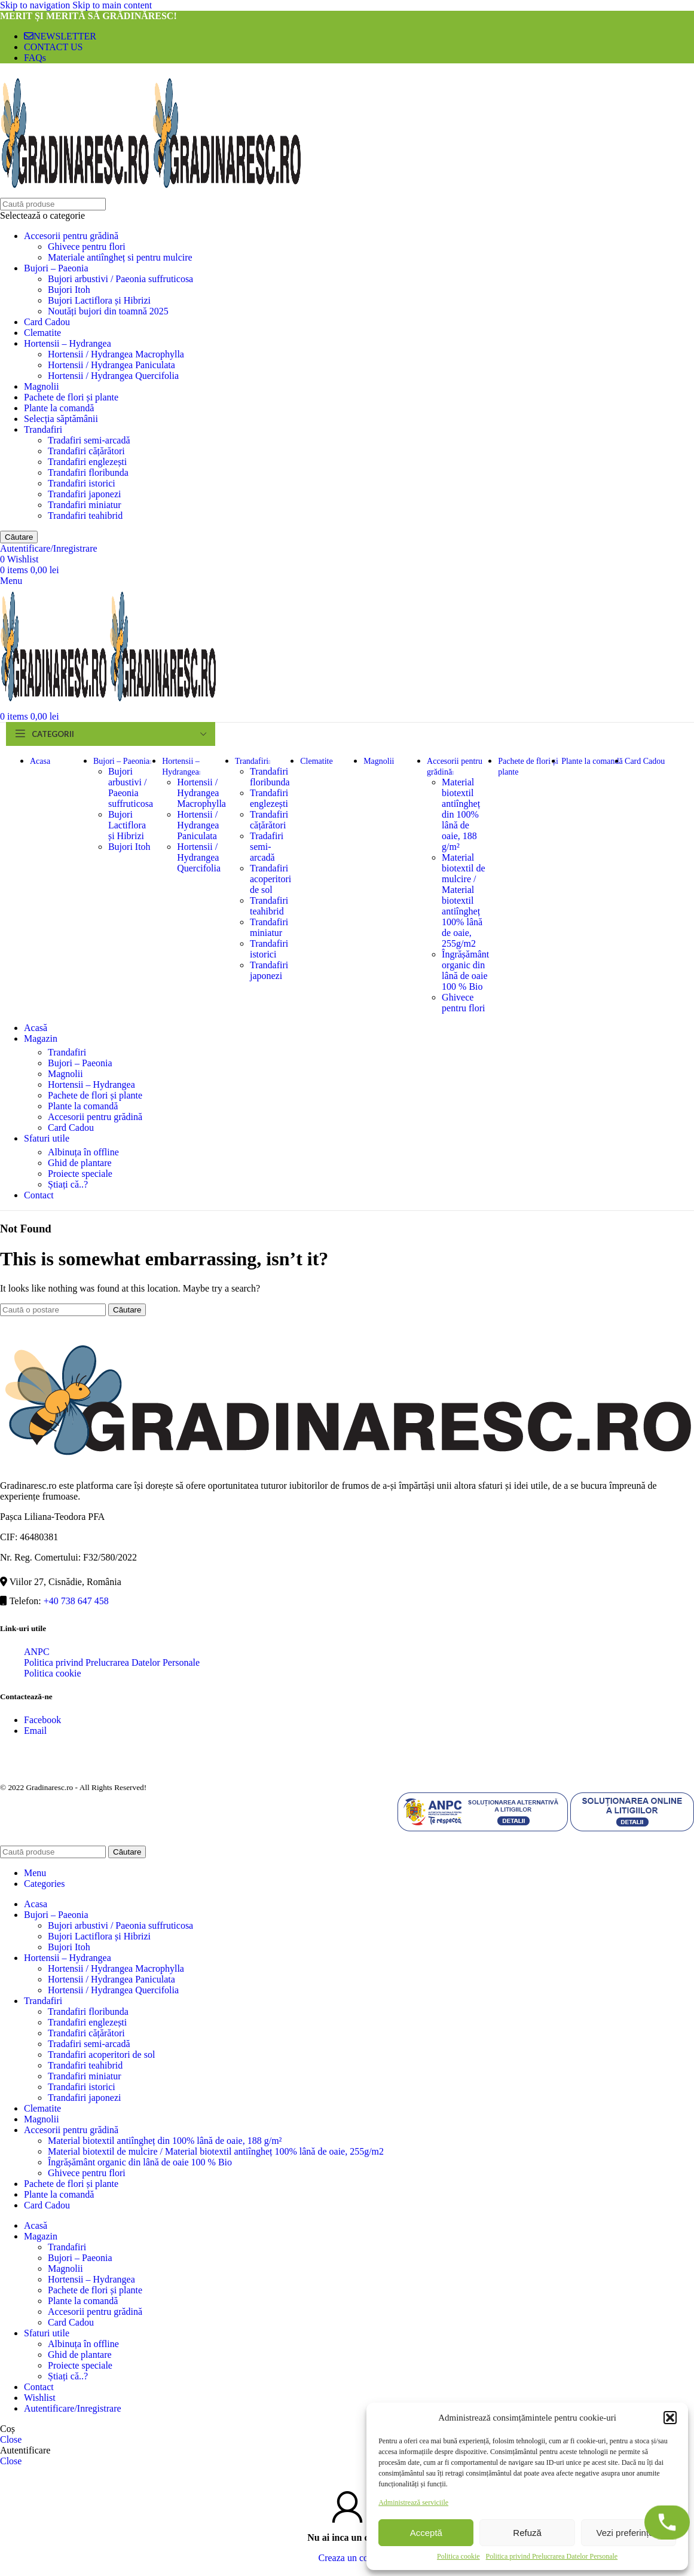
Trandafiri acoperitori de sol (270, 879)
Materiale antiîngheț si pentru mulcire (120, 257)
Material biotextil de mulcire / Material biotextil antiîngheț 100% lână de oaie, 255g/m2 (463, 900)
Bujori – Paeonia (56, 268)
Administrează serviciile (413, 2502)
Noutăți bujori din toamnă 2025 (108, 311)
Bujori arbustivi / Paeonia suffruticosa (120, 279)
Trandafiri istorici (81, 483)
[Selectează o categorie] (347, 215)
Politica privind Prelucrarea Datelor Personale (552, 2556)
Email (35, 1731)
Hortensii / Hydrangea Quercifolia (113, 376)
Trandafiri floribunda (88, 472)
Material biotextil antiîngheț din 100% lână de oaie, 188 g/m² (461, 814)
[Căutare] (53, 204)
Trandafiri (43, 429)
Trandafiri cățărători (86, 451)
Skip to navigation (36, 5)
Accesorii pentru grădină (71, 236)
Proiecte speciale (80, 1173)
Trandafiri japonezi (84, 494)
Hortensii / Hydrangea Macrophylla (116, 354)
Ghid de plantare (80, 1163)
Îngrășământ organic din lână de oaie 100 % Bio (465, 970)
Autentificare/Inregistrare (72, 2408)
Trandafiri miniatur (84, 505)
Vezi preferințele (629, 2533)
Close (11, 2439)
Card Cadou (47, 322)
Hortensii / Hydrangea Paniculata (111, 365)
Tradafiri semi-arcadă (89, 440)
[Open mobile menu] (11, 581)
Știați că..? (68, 1184)
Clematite (42, 333)
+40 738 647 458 (76, 1601)
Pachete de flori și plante (71, 397)
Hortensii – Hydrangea (67, 343)
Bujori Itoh (69, 289)
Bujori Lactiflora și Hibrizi (99, 300)
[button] (670, 2418)
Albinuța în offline (83, 1152)
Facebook (42, 1720)
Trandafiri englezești (87, 462)
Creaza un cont (347, 2558)
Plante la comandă (59, 408)
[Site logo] (76, 192)
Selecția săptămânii (61, 419)
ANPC (37, 1652)
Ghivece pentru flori (87, 246)
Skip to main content (112, 5)
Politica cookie (458, 2556)
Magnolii (41, 386)
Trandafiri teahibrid (85, 515)
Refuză (527, 2533)
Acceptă (426, 2533)
